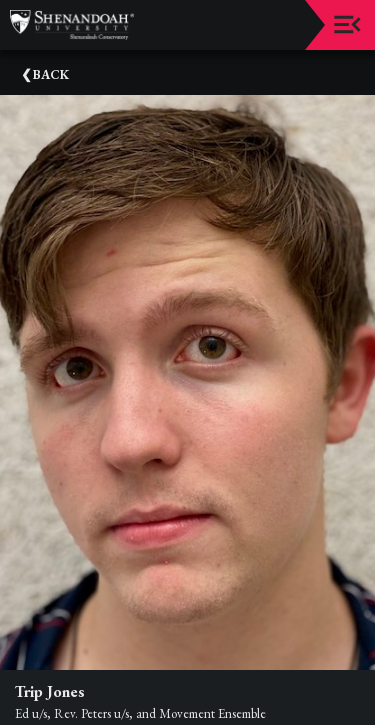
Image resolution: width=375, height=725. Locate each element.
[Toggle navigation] (347, 24)
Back (51, 74)
